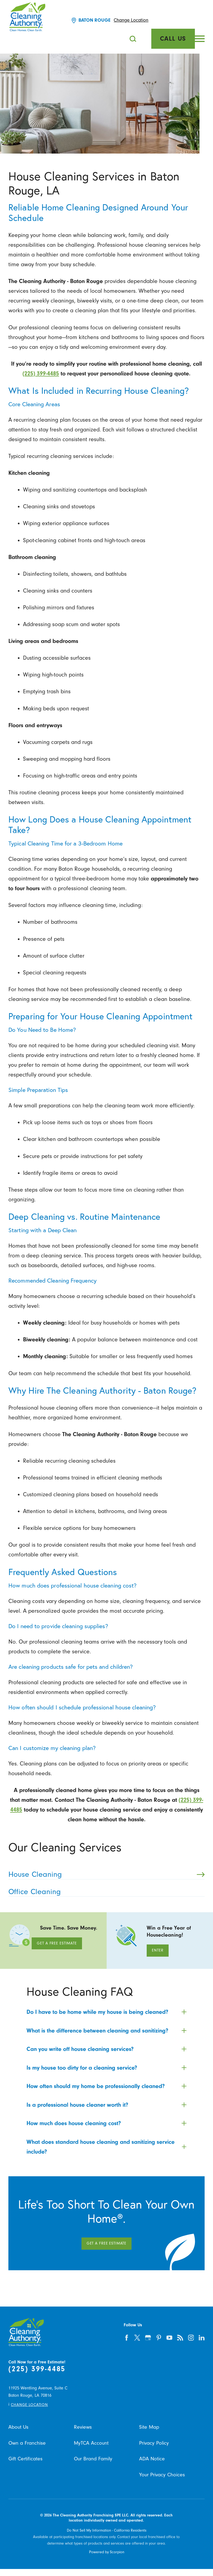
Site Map (149, 2427)
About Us (18, 2427)
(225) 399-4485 (40, 373)
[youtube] (169, 2337)
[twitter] (137, 2337)
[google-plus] (148, 2337)
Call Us (173, 38)
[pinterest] (159, 2337)
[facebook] (126, 2337)
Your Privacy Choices (162, 2474)
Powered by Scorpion (106, 2552)
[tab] (106, 2012)
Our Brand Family (93, 2458)
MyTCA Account (91, 2443)
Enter (157, 1950)
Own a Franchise (27, 2443)
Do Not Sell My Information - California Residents (106, 2530)
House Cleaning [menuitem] (106, 1874)
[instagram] (191, 2337)
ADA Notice (152, 2458)
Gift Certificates (25, 2458)
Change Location (131, 20)
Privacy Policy (154, 2443)
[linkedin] (202, 2337)
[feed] (180, 2337)
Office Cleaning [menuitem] (104, 1891)
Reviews (83, 2427)
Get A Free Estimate (57, 1943)
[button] (200, 39)
